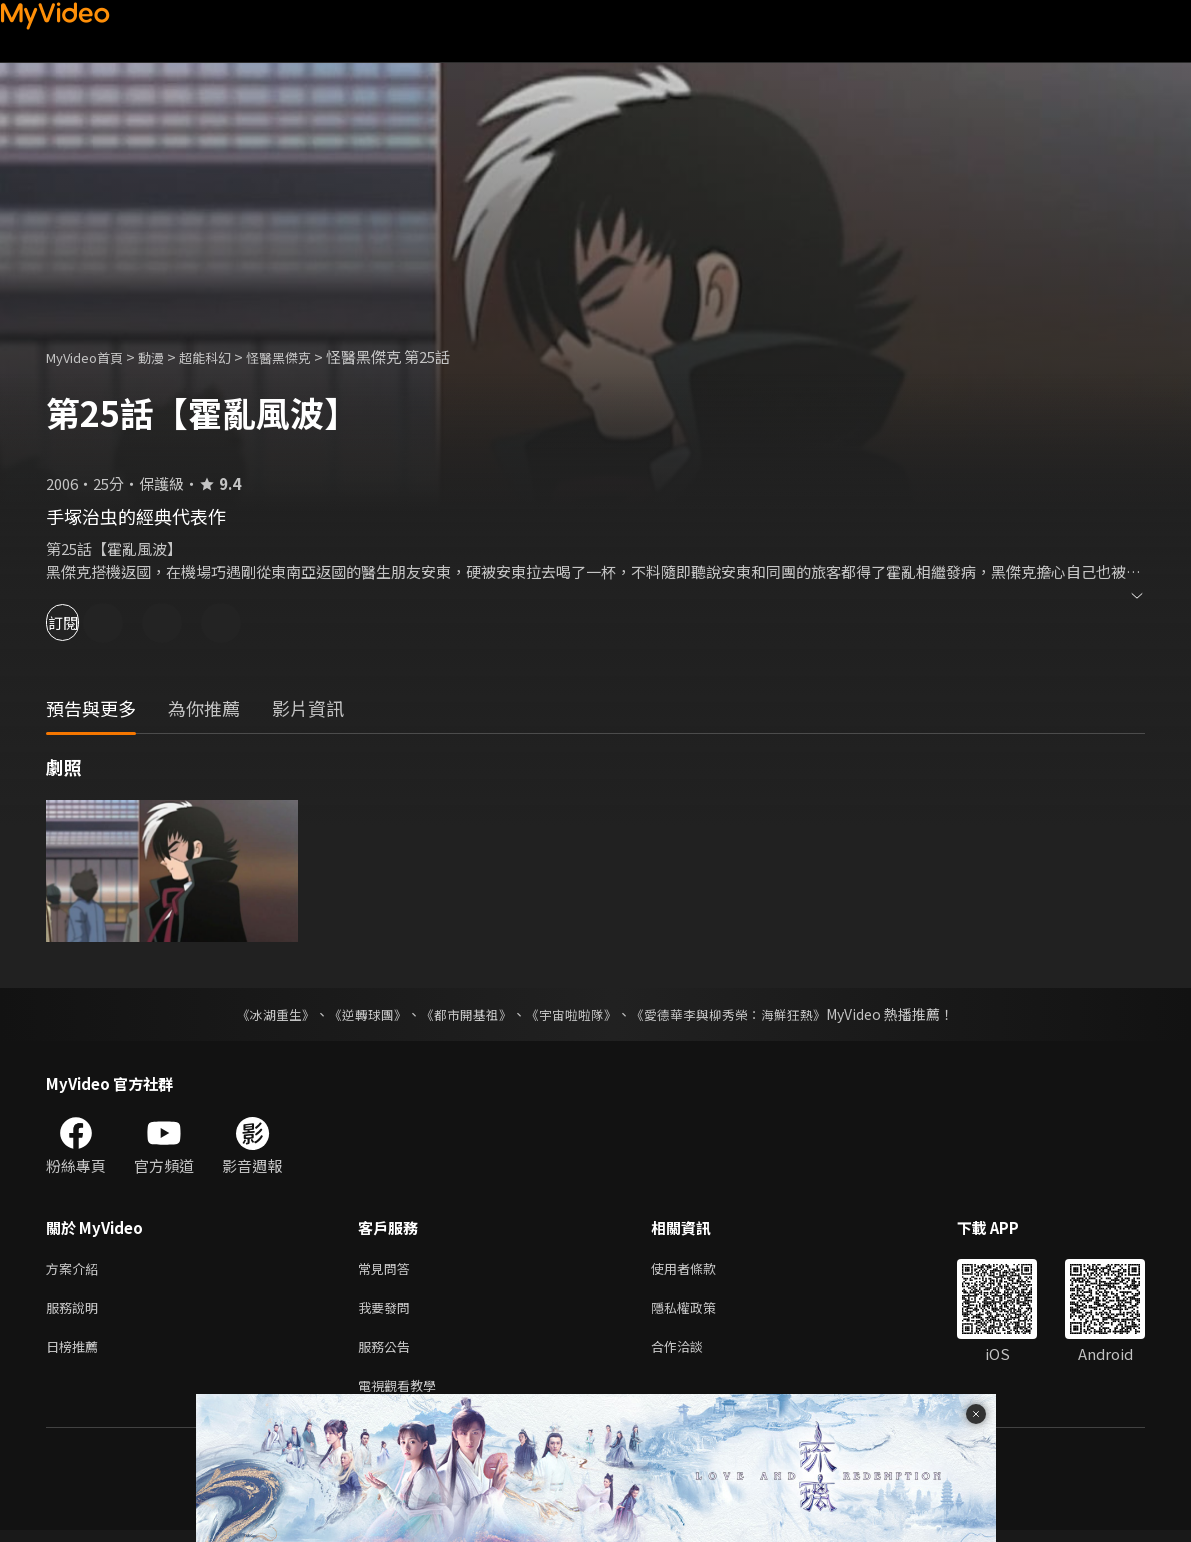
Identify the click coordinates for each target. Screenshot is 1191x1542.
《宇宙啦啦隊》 (574, 1014)
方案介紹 (76, 1269)
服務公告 (388, 1353)
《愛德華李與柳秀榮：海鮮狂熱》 (742, 1014)
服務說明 (76, 1311)
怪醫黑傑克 (309, 356)
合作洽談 (693, 1353)
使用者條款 (700, 1269)
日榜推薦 (76, 1353)
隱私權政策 (700, 1311)
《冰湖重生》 (259, 1014)
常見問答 (388, 1269)
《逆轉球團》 (357, 1014)
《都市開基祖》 (462, 1014)
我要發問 (388, 1311)
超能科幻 (227, 356)
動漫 (167, 356)
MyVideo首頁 (91, 356)
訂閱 (86, 622)
